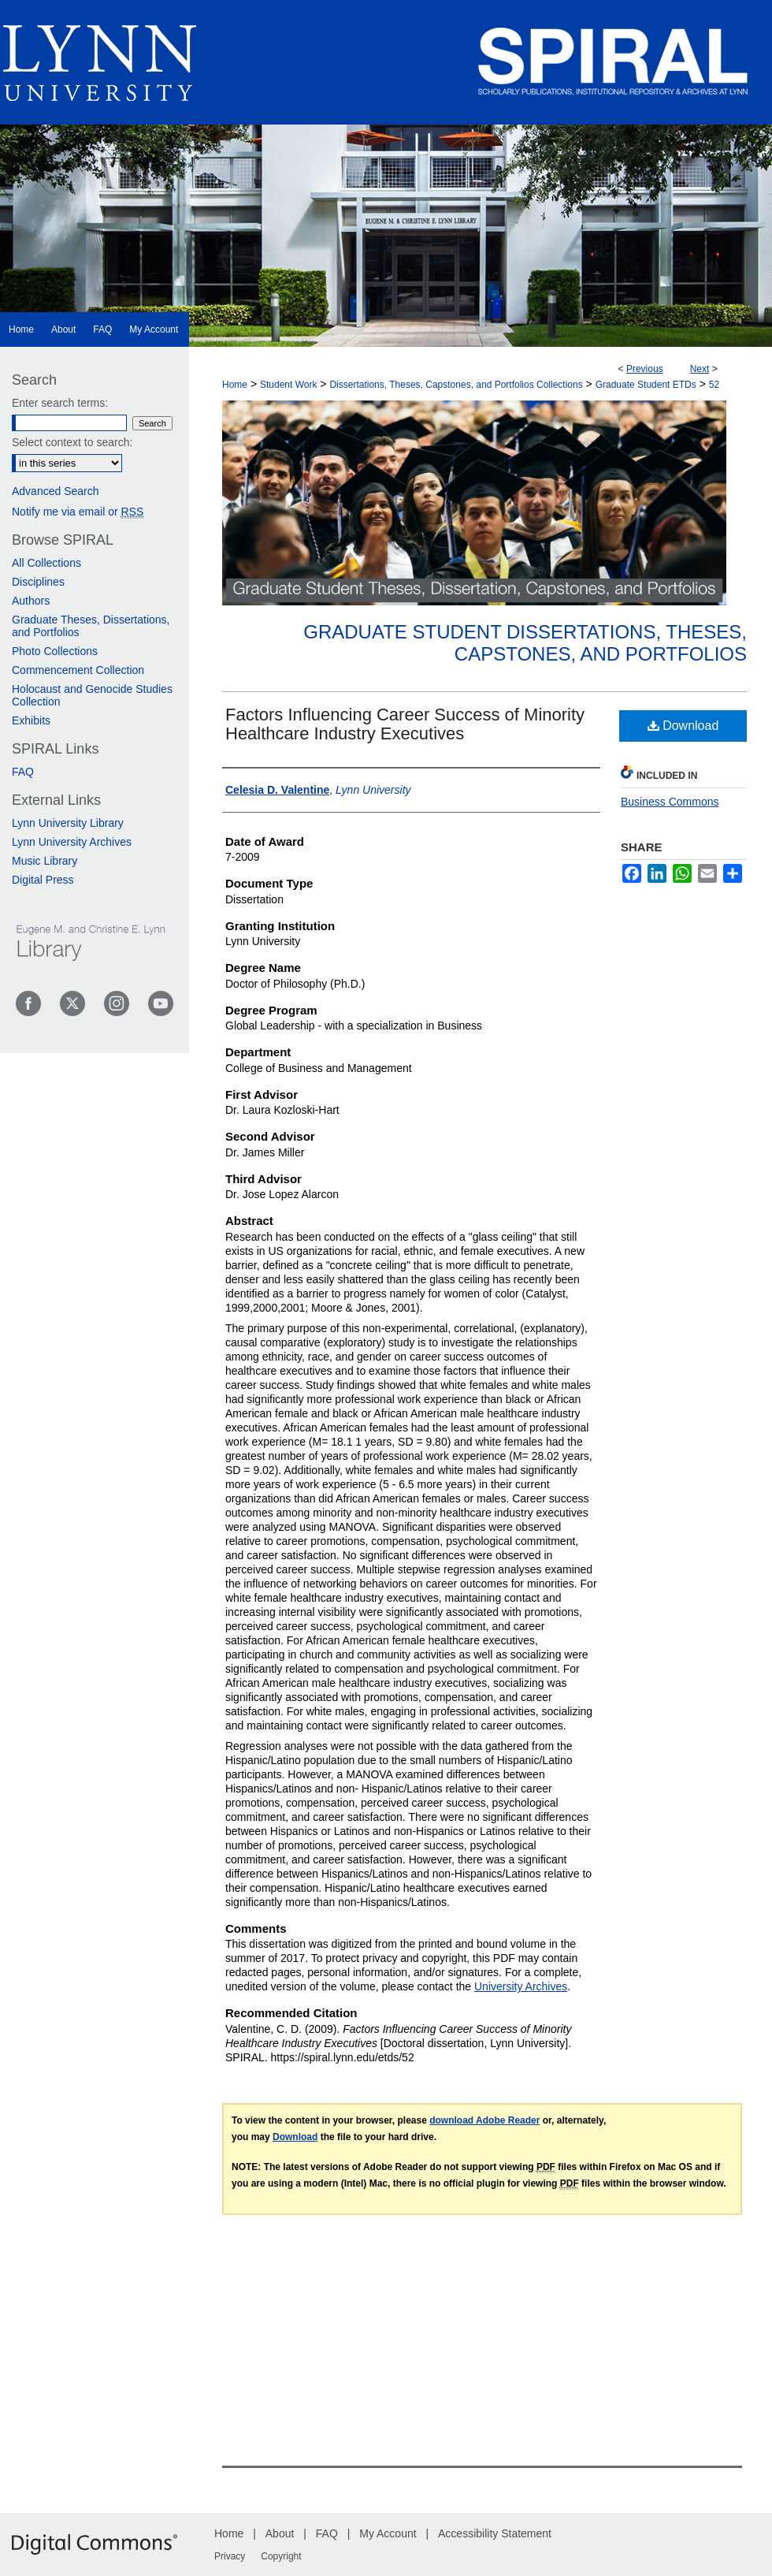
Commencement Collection (78, 670)
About (280, 2533)
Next (700, 368)
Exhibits (31, 720)
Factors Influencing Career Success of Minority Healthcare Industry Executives (405, 724)
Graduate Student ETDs (646, 384)
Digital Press (43, 879)
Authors (31, 600)
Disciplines (38, 581)
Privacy (229, 2556)
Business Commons (670, 801)
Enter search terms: (60, 402)
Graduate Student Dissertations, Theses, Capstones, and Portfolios (525, 643)
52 (714, 384)
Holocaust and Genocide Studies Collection (92, 695)
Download (683, 725)
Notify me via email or (77, 511)
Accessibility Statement (494, 2533)
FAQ (23, 771)
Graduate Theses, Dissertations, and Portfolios (91, 625)
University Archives (520, 1986)
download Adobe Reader (484, 2120)
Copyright (281, 2556)
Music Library (44, 860)
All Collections (46, 563)
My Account (387, 2533)
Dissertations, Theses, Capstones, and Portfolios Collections (455, 384)
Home (234, 384)
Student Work (288, 384)
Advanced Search (55, 491)
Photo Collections (55, 651)
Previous (644, 368)
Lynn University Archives (72, 842)
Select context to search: (72, 442)
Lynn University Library (68, 823)
